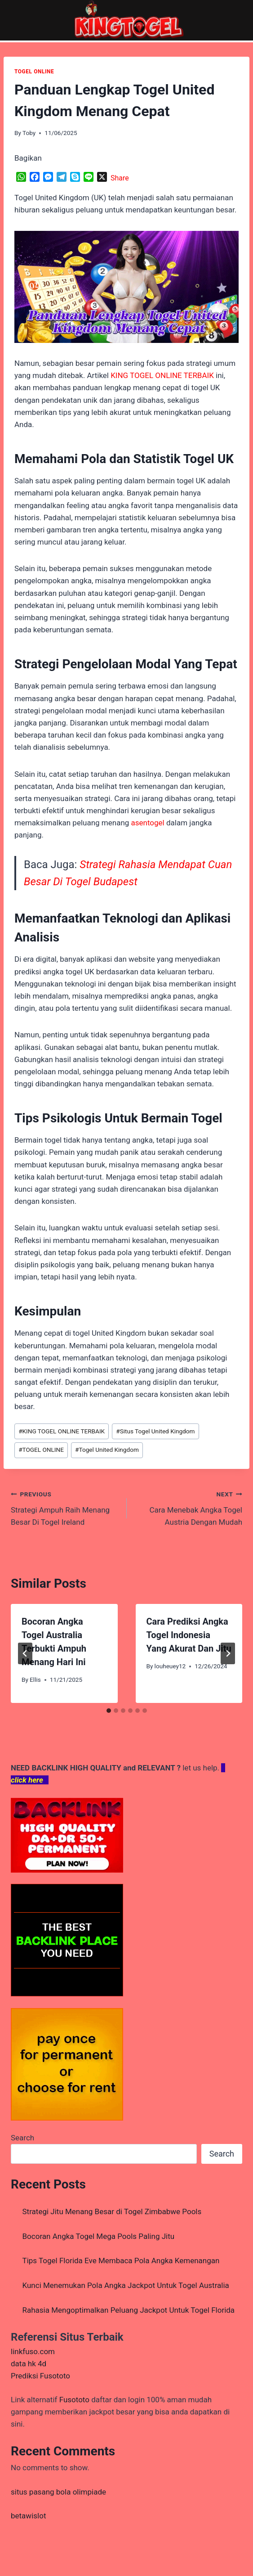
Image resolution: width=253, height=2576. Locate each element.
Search (22, 2137)
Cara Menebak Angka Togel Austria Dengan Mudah (188, 1507)
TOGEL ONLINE (34, 71)
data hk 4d (28, 2363)
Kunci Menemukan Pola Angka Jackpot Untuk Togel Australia (125, 2285)
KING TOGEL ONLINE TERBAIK (61, 1431)
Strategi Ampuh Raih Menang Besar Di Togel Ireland (65, 1507)
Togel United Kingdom (107, 1449)
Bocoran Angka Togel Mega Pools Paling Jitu (98, 2236)
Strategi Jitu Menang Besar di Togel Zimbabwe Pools (112, 2211)
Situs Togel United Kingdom (155, 1431)
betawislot (28, 2515)
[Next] (228, 1653)
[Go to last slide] (25, 1653)
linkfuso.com (33, 2351)
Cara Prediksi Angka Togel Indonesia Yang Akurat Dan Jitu (188, 1635)
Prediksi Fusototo (40, 2375)
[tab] (109, 1710)
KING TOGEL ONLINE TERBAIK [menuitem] (162, 375)
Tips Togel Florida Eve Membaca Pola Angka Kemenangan (121, 2260)
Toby (29, 132)
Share (120, 178)
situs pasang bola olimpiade (58, 2491)
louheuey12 (170, 1666)
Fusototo (74, 2399)
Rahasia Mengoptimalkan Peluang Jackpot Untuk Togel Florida (128, 2310)
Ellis (35, 1679)
